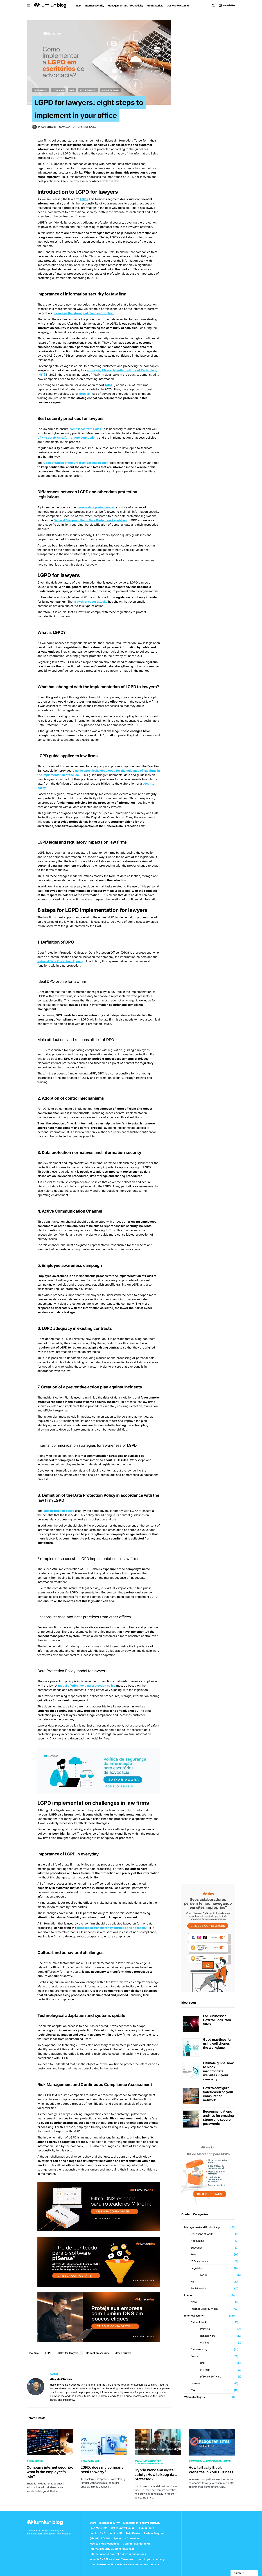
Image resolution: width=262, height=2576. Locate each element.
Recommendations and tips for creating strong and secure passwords (218, 2118)
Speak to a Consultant (127, 2538)
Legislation (58, 90)
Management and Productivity (202, 2227)
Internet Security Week (204, 2308)
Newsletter (226, 5)
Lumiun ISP (116, 2533)
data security (123, 2353)
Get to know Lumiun (123, 2527)
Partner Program (154, 2533)
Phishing (205, 2329)
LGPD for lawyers (68, 2353)
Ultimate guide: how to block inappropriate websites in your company (218, 2071)
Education (196, 2247)
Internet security (88, 90)
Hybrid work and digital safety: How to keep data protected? (156, 2474)
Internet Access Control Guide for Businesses (118, 2553)
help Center (133, 2533)
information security (97, 2353)
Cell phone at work (202, 2234)
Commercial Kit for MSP (137, 2543)
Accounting (197, 2240)
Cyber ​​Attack (199, 2322)
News (194, 2302)
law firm (34, 2353)
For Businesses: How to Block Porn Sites (217, 2020)
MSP (193, 2281)
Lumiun (188, 2295)
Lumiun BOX (146, 2527)
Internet (195, 2383)
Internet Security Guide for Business (112, 2548)
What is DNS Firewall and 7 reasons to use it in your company (127, 2559)
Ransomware (207, 2335)
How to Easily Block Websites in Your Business (211, 2470)
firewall (195, 2356)
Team (194, 2254)
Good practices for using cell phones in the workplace (218, 2044)
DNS (202, 2363)
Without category (110, 90)
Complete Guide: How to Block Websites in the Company (124, 2564)
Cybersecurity (40, 90)
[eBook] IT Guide (100, 2538)
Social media (198, 2288)
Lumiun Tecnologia (38, 2530)
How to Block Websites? (104, 2543)
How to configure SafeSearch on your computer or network (218, 2094)
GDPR (71, 90)
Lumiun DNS (97, 2533)
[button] (28, 5)
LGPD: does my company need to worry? (102, 2469)
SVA (193, 2390)
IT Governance (199, 2261)
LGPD (48, 2353)
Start (93, 2522)
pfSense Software (210, 2376)
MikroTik (205, 2369)
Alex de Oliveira (61, 2379)
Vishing (204, 2342)
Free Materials (98, 2527)
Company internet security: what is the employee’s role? (50, 2472)
